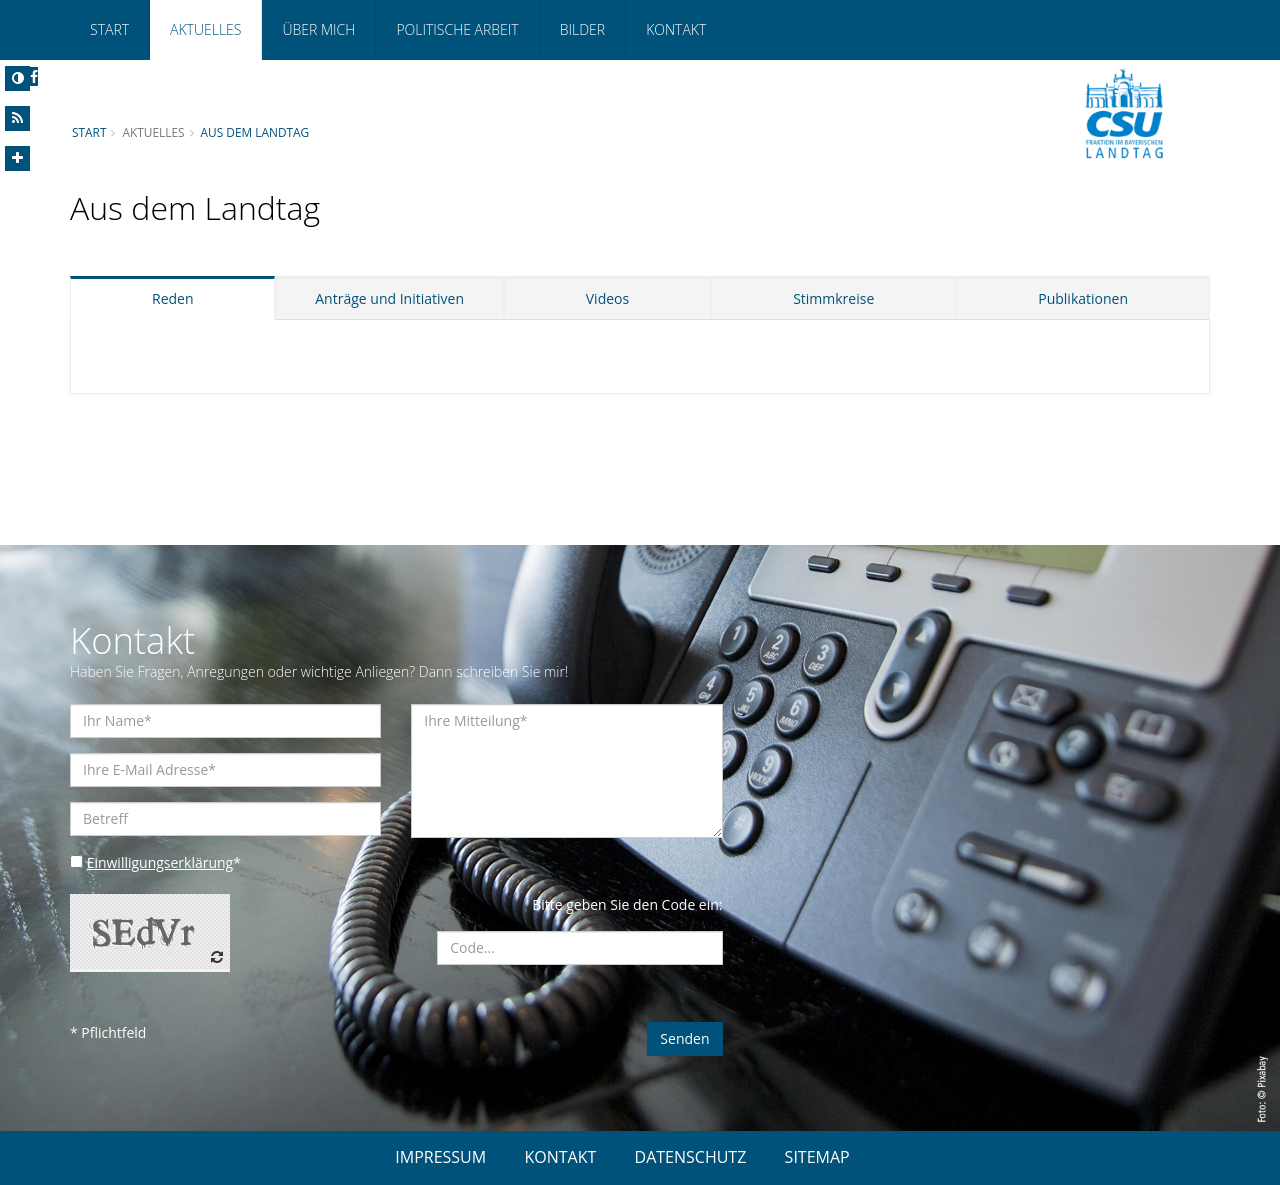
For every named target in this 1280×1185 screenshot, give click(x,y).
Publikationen (1083, 298)
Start (109, 29)
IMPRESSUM (440, 1157)
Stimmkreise (833, 298)
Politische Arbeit (457, 29)
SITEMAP (817, 1157)
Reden (173, 298)
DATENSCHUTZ (691, 1157)
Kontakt (676, 29)
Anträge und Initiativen (389, 298)
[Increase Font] (17, 158)
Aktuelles (205, 29)
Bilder (582, 29)
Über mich (318, 29)
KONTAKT (560, 1157)
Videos (607, 298)
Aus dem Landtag (255, 132)
